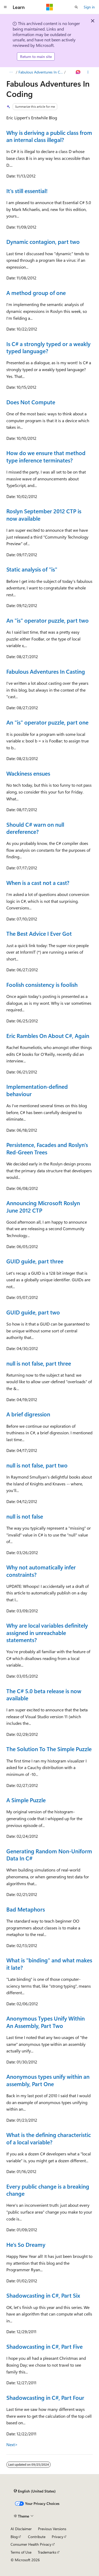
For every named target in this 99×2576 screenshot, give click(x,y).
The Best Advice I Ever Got (39, 933)
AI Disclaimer (21, 2528)
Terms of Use (21, 2552)
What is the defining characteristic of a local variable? (48, 2138)
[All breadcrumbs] (11, 72)
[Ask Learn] (78, 72)
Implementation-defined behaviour (37, 1090)
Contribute (36, 2536)
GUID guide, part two (33, 1312)
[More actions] (88, 72)
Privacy (57, 2536)
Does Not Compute (30, 402)
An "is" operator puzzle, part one (47, 722)
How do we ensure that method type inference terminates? (46, 456)
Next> (12, 2444)
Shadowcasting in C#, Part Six (43, 2295)
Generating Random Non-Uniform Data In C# (49, 1854)
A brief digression (28, 1414)
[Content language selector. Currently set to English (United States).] (35, 2491)
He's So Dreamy (25, 2244)
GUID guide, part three (34, 1261)
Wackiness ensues (28, 773)
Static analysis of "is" (31, 569)
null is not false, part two (37, 1465)
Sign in (89, 6)
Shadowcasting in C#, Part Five (44, 2346)
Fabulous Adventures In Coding (40, 72)
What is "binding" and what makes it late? (49, 1963)
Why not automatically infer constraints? (41, 1570)
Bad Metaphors (25, 1909)
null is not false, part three (38, 1363)
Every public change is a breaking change (47, 2190)
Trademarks (47, 2552)
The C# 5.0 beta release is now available (43, 1694)
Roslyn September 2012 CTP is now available (43, 514)
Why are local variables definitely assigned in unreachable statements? (47, 1632)
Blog (14, 2536)
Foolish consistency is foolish (42, 984)
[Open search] (76, 7)
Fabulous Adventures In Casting (45, 671)
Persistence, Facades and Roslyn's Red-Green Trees (47, 1148)
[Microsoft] (49, 7)
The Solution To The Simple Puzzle (49, 1748)
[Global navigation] (5, 7)
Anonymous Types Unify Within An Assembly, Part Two (45, 2021)
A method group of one (36, 292)
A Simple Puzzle (26, 1800)
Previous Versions (52, 2528)
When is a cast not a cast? (37, 882)
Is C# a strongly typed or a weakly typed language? (48, 347)
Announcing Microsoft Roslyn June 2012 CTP (43, 1206)
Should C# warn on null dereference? (35, 828)
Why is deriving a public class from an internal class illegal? (49, 136)
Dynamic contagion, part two (43, 241)
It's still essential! (27, 190)
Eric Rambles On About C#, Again (47, 1035)
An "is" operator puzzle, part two (47, 620)
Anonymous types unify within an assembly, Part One (47, 2080)
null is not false (24, 1516)
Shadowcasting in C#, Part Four (45, 2397)
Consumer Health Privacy (31, 2544)
